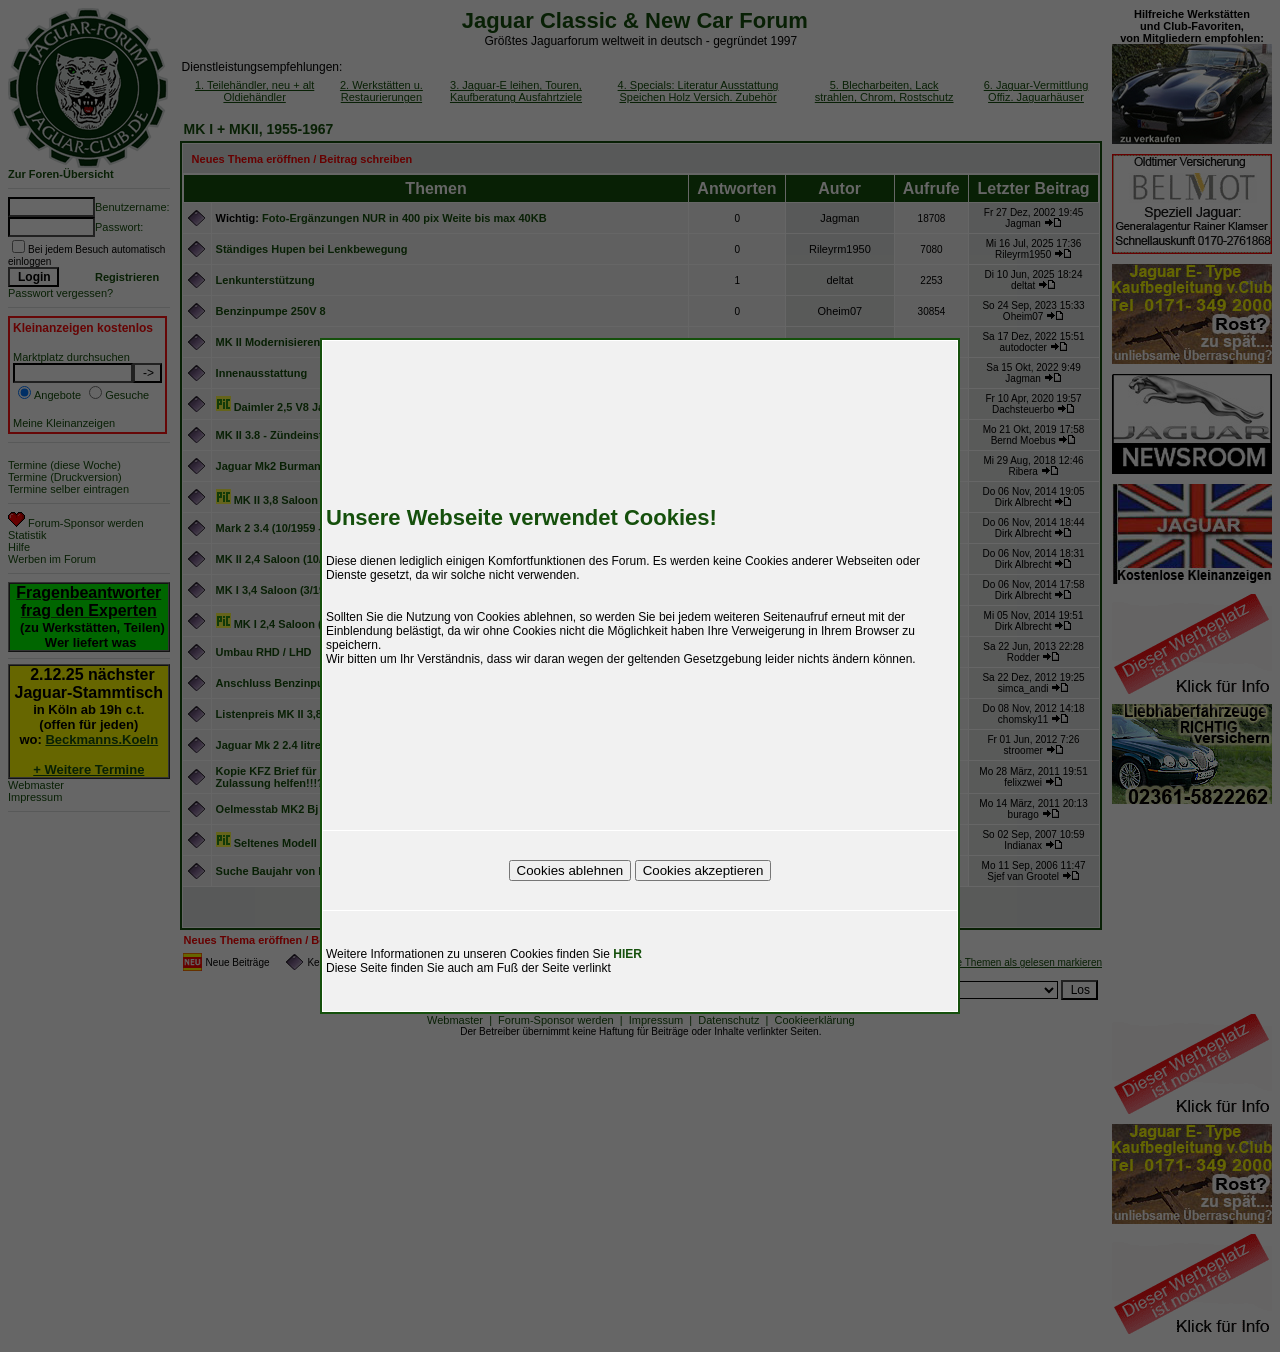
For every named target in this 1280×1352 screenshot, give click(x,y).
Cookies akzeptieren (703, 870)
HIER (627, 954)
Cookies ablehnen (570, 870)
